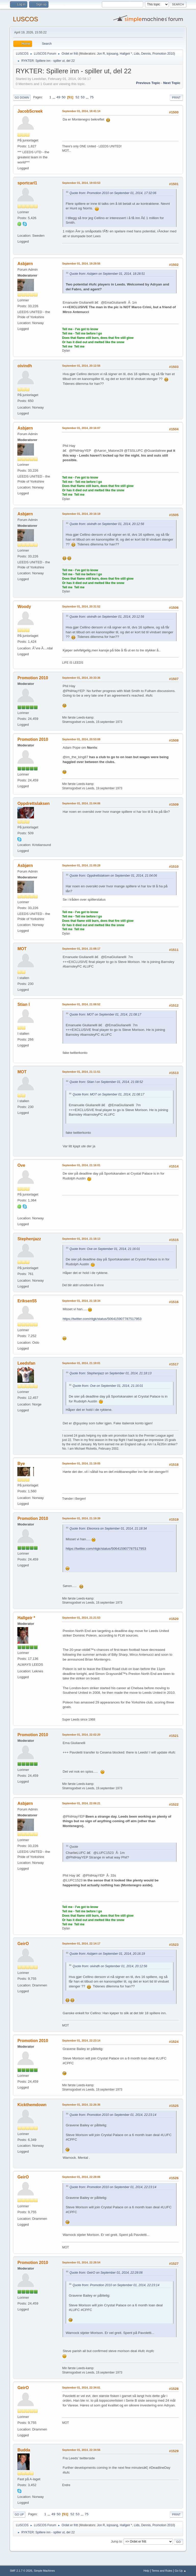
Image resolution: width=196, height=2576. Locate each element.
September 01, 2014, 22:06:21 (81, 1803)
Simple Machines (44, 2570)
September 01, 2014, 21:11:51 (81, 1071)
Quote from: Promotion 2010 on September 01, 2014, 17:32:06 (112, 193)
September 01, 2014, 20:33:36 (81, 677)
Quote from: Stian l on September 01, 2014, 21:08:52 (106, 1082)
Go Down (22, 97)
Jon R (101, 53)
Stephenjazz (29, 1239)
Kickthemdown (31, 2105)
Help (146, 2570)
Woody (24, 606)
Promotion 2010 (163, 53)
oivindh (24, 366)
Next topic (171, 83)
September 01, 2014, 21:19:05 (81, 1463)
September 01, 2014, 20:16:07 (81, 428)
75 (92, 97)
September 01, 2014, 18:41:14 (81, 111)
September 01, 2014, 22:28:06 (81, 2176)
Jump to (116, 2541)
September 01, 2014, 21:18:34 (81, 1300)
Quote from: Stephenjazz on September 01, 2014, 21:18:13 (110, 1373)
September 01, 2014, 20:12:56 (81, 365)
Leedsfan (26, 1363)
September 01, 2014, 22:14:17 (81, 1943)
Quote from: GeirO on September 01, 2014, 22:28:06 (105, 2272)
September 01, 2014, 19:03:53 (81, 182)
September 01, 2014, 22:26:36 (81, 2104)
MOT (22, 949)
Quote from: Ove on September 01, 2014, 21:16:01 (104, 1249)
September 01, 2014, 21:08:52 (81, 1004)
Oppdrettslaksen (33, 803)
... (54, 97)
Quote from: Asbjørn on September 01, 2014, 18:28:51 (107, 274)
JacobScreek (30, 111)
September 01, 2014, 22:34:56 (81, 2449)
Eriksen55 (27, 1301)
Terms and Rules (162, 2570)
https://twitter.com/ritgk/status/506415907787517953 (102, 1319)
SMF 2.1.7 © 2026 (21, 2570)
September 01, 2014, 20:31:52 (81, 606)
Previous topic (148, 83)
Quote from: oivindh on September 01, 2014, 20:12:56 (106, 524)
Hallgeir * (126, 53)
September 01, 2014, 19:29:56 (81, 263)
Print (176, 97)
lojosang (112, 53)
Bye (21, 1463)
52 (77, 97)
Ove (21, 1165)
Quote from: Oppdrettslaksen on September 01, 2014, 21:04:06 (113, 875)
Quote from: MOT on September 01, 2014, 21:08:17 (105, 1014)
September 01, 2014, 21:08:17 (81, 948)
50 (64, 97)
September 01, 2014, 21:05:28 (81, 865)
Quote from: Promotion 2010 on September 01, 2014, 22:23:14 (112, 2115)
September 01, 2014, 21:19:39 (81, 1518)
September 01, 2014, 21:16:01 (81, 1165)
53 (82, 97)
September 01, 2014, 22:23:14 (81, 2040)
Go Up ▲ (180, 2570)
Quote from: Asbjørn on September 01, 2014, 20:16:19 (107, 1953)
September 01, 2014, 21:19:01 (81, 1363)
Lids (137, 53)
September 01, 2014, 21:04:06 (81, 803)
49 (58, 97)
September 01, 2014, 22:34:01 (81, 2387)
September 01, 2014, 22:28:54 (81, 2262)
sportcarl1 (27, 183)
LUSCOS (25, 19)
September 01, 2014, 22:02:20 (81, 1734)
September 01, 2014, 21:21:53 (81, 1617)
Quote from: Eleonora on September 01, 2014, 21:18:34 (108, 1528)
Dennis (146, 53)
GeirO (23, 1943)
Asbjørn (25, 263)
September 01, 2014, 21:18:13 (81, 1238)
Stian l (23, 1004)
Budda (23, 2450)
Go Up (19, 2514)
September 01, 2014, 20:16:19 (81, 513)
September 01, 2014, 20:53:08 (81, 739)
